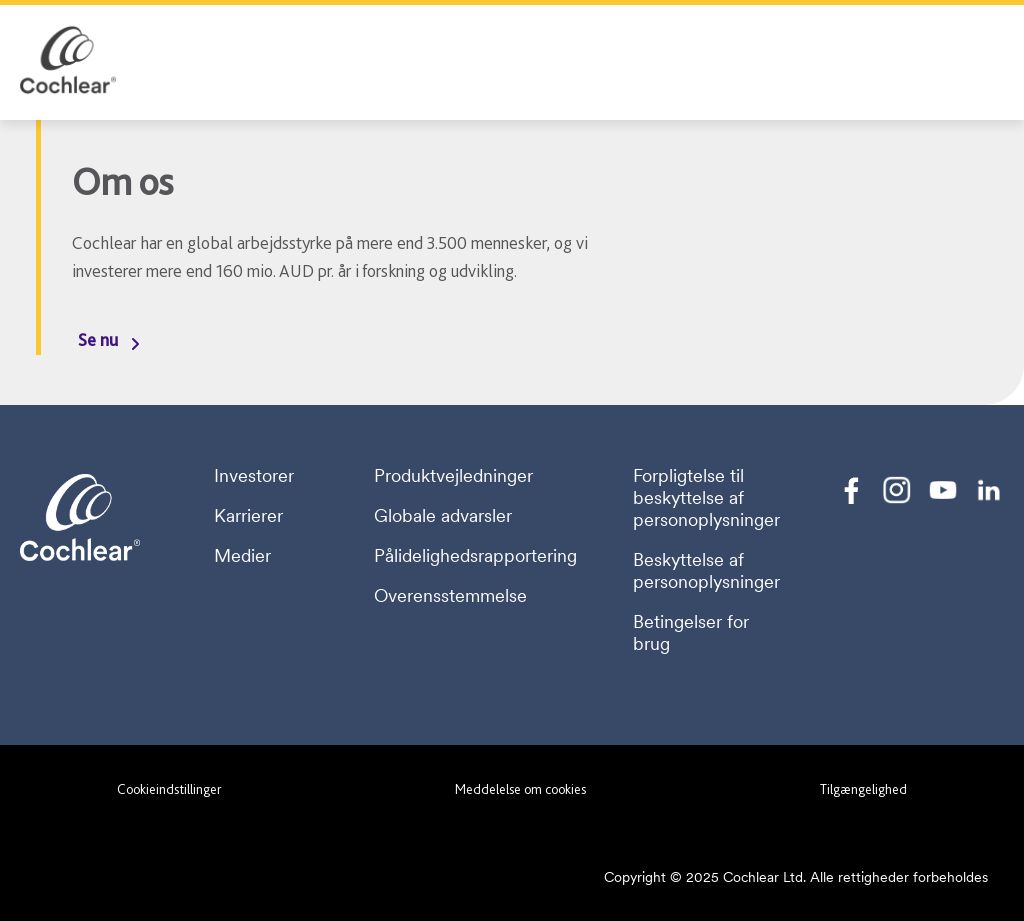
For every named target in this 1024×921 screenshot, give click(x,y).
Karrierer (248, 516)
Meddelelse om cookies (520, 789)
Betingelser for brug (691, 633)
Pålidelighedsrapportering (475, 556)
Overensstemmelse (450, 596)
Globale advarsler (443, 516)
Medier (242, 556)
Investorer (254, 476)
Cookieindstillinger (169, 789)
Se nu (98, 339)
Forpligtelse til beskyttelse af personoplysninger (706, 498)
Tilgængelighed (863, 789)
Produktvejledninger (453, 476)
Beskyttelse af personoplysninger (706, 571)
